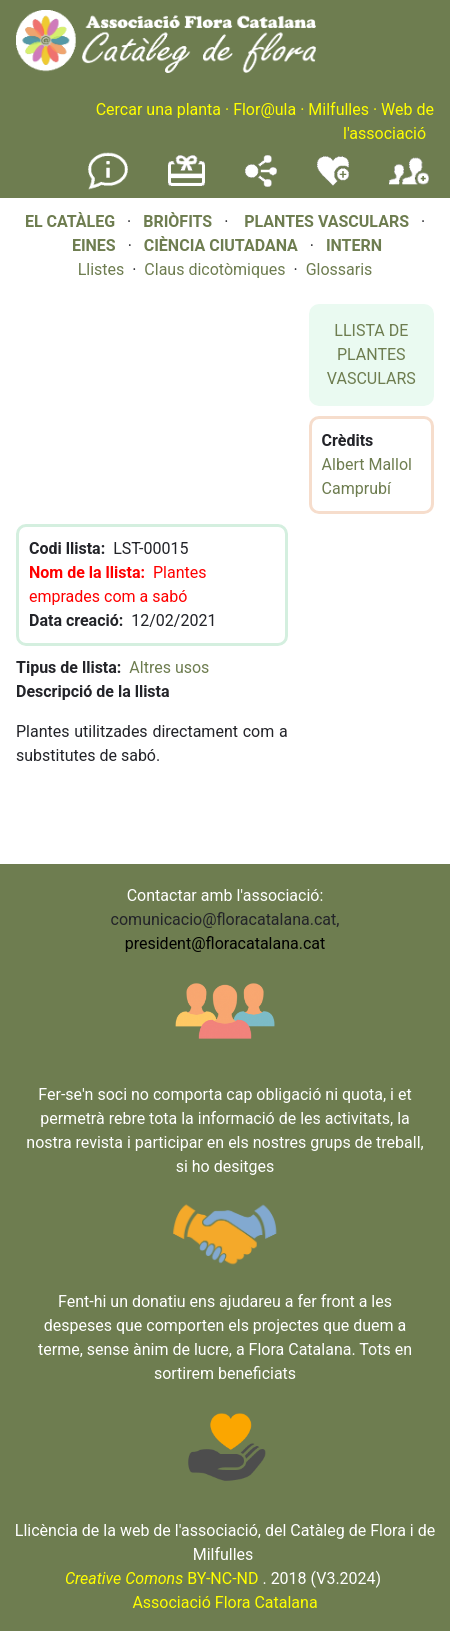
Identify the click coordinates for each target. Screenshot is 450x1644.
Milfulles (338, 109)
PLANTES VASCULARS (326, 221)
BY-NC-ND (162, 1578)
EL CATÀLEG (70, 221)
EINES (94, 245)
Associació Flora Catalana (224, 1602)
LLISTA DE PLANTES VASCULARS (371, 354)
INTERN (354, 245)
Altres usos (169, 667)
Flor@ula (264, 109)
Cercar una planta (158, 109)
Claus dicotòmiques (214, 269)
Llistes (101, 269)
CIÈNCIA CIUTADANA (221, 245)
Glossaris (339, 269)
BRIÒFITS (179, 221)
